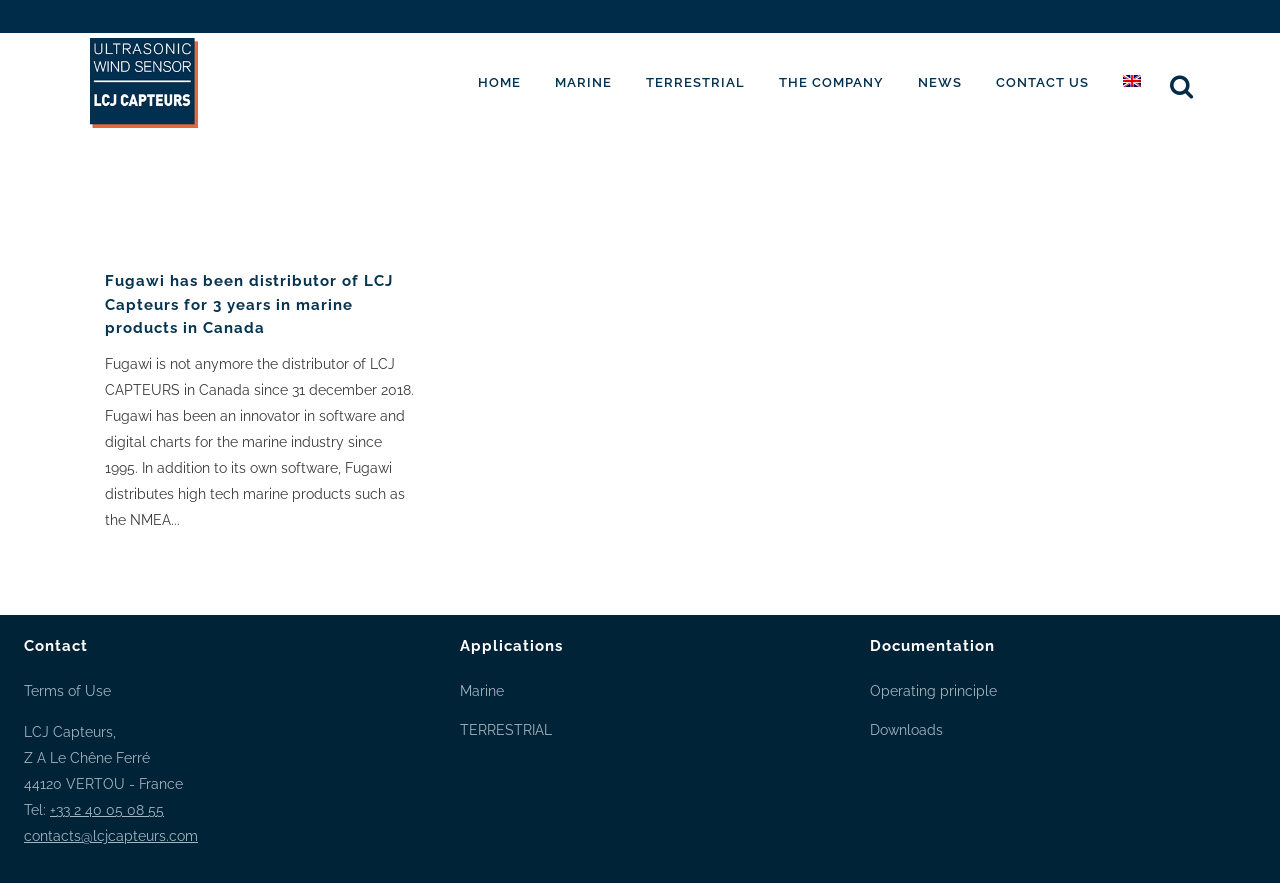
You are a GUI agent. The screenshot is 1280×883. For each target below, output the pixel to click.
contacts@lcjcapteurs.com (111, 836)
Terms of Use (67, 691)
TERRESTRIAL (506, 730)
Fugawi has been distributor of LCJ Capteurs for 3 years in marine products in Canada (249, 304)
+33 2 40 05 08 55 (107, 810)
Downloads (906, 730)
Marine (482, 691)
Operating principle (933, 691)
